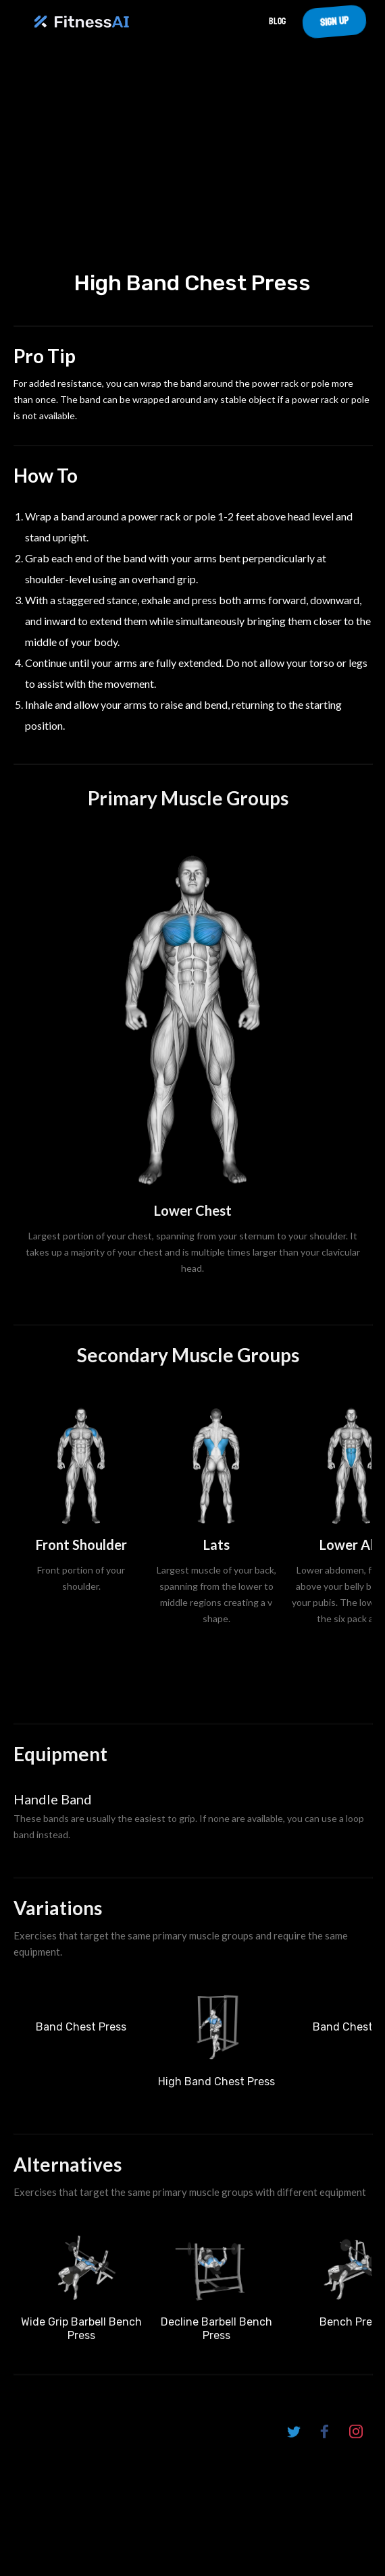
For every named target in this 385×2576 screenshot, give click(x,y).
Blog (277, 21)
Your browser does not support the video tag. (192, 165)
